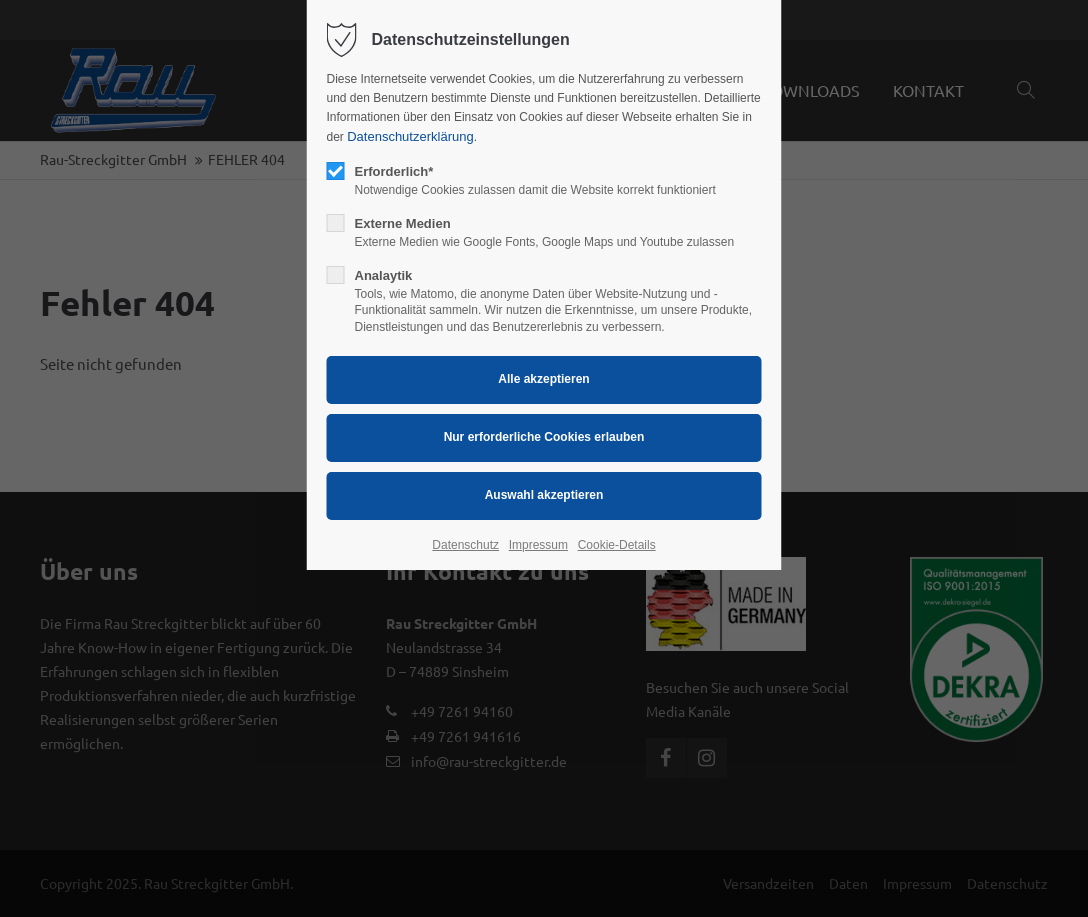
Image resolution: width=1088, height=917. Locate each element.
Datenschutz (465, 545)
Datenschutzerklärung (410, 136)
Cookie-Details (617, 545)
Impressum (538, 545)
